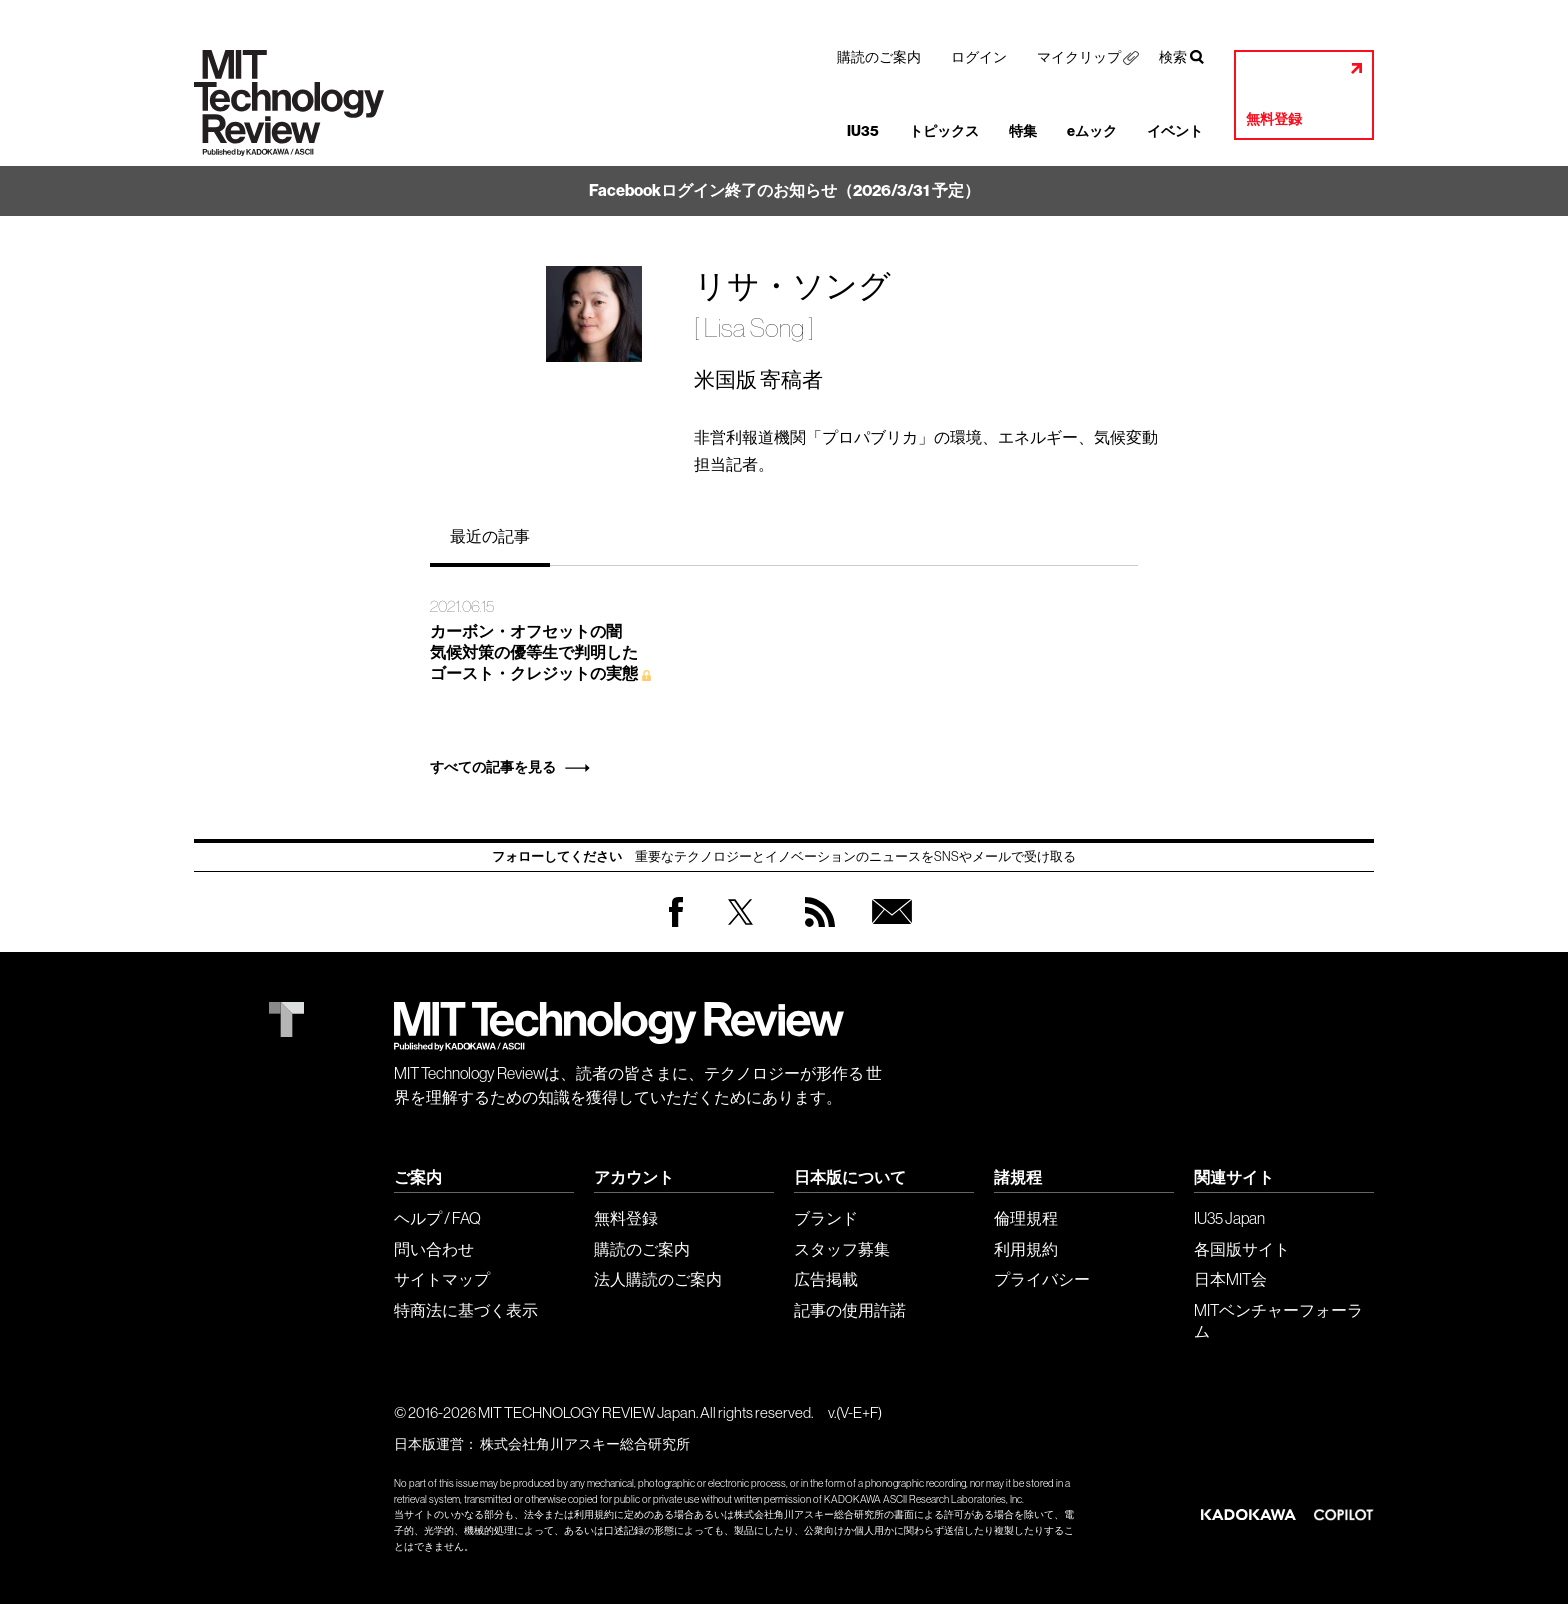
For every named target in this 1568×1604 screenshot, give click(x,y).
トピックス (944, 131)
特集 (1023, 131)
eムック (1092, 131)
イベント (1175, 131)
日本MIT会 (1230, 1279)
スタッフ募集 (842, 1249)
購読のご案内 (879, 57)
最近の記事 (490, 536)
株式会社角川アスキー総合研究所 (585, 1444)
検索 (1173, 57)
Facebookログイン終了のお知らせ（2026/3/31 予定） (784, 190)
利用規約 (1026, 1249)
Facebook (676, 926)
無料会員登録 (888, 931)
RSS (815, 931)
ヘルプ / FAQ (437, 1218)
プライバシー (1042, 1279)
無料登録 (1274, 119)
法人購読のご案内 (658, 1279)
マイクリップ (1079, 57)
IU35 (863, 131)
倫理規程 (1026, 1218)
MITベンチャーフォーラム (1278, 1320)
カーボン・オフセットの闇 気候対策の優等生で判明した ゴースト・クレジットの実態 (534, 652)
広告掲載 (826, 1279)
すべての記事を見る (493, 767)
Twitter (740, 931)
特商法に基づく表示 (466, 1310)
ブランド (826, 1218)
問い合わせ (434, 1249)
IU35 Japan (1229, 1218)
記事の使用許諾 (850, 1310)
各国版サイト (1242, 1249)
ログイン (979, 57)
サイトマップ (442, 1279)
